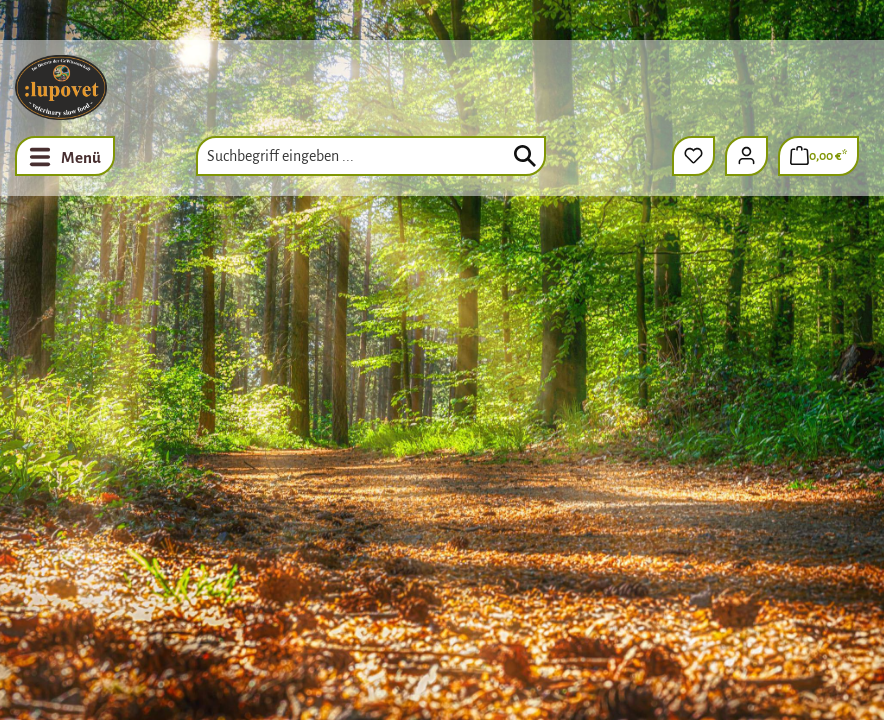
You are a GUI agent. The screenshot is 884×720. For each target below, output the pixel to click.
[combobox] (371, 156)
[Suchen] (525, 156)
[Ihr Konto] (746, 156)
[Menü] (65, 156)
